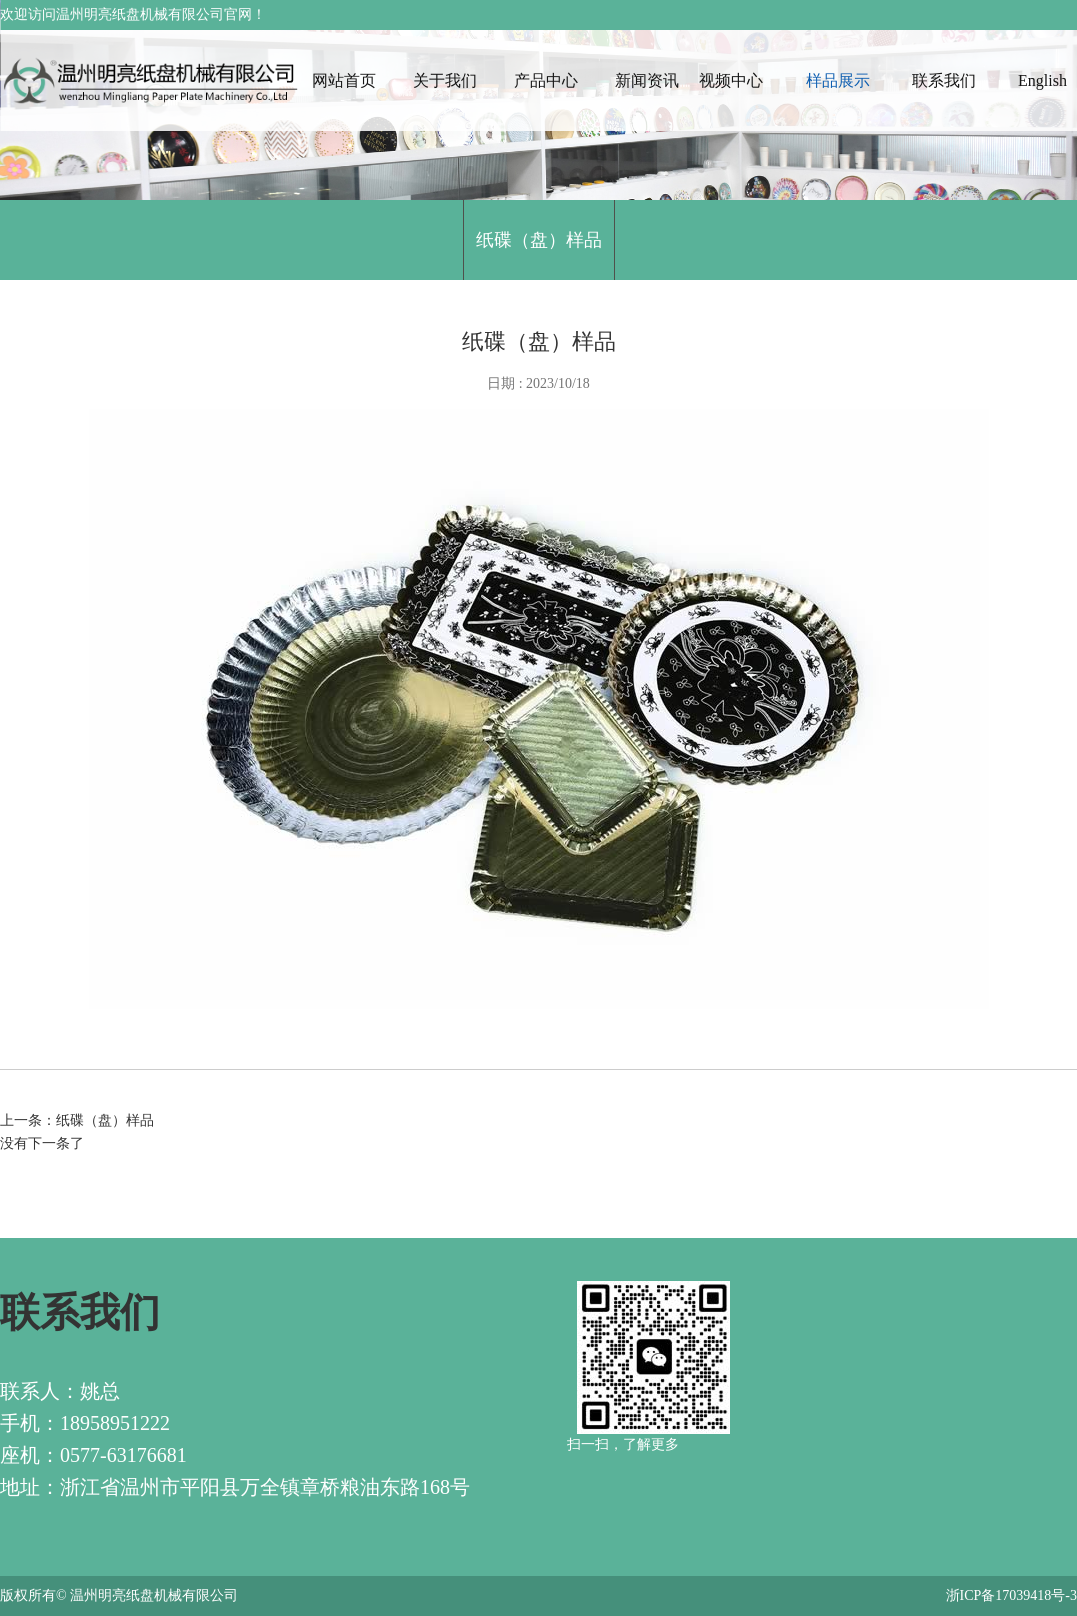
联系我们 (944, 80)
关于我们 (445, 80)
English (1042, 80)
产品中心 (546, 80)
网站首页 (344, 80)
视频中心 (731, 80)
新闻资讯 (647, 80)
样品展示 (838, 80)
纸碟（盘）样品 (539, 240)
